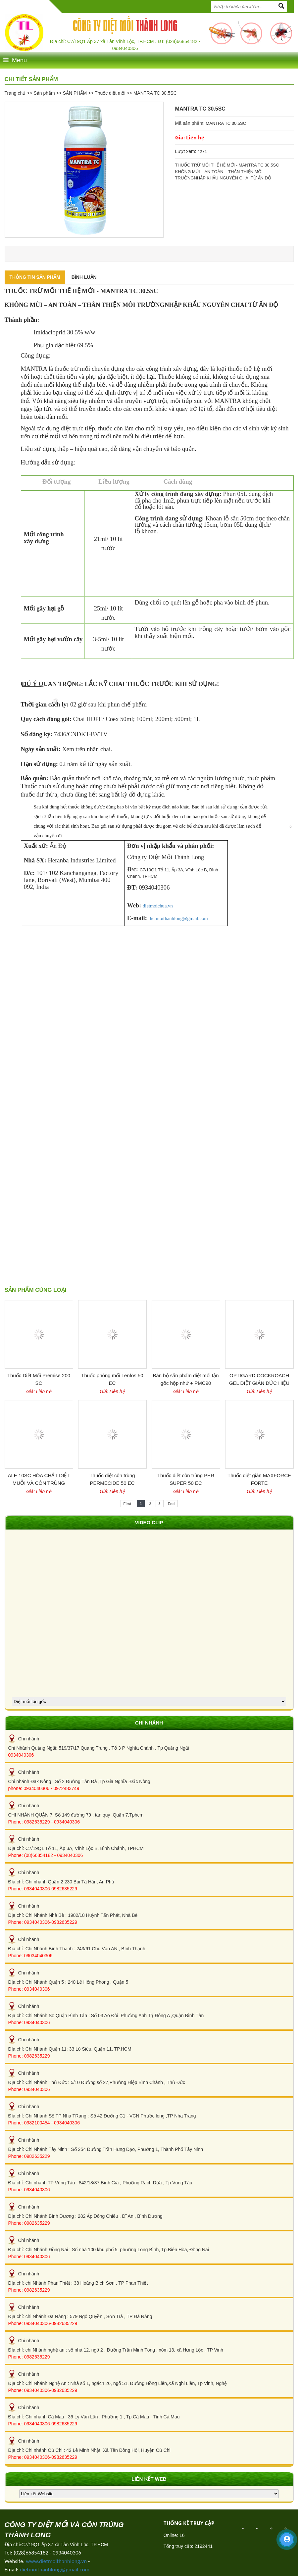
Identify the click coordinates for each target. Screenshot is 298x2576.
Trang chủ (15, 93)
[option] (84, 169)
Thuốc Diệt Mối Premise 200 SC (38, 1379)
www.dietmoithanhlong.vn (56, 2561)
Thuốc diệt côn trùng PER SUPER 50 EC (185, 1479)
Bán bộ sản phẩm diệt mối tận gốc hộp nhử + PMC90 (186, 1379)
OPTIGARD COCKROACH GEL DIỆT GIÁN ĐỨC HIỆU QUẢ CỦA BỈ (259, 1380)
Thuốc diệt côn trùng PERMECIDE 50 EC (112, 1479)
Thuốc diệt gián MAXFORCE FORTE (259, 1479)
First (127, 1504)
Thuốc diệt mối (110, 93)
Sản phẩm (44, 93)
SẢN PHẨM (75, 93)
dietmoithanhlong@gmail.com (178, 918)
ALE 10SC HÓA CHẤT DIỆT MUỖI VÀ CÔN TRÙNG (39, 1479)
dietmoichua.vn (158, 905)
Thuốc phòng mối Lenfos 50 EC (112, 1379)
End (171, 1504)
